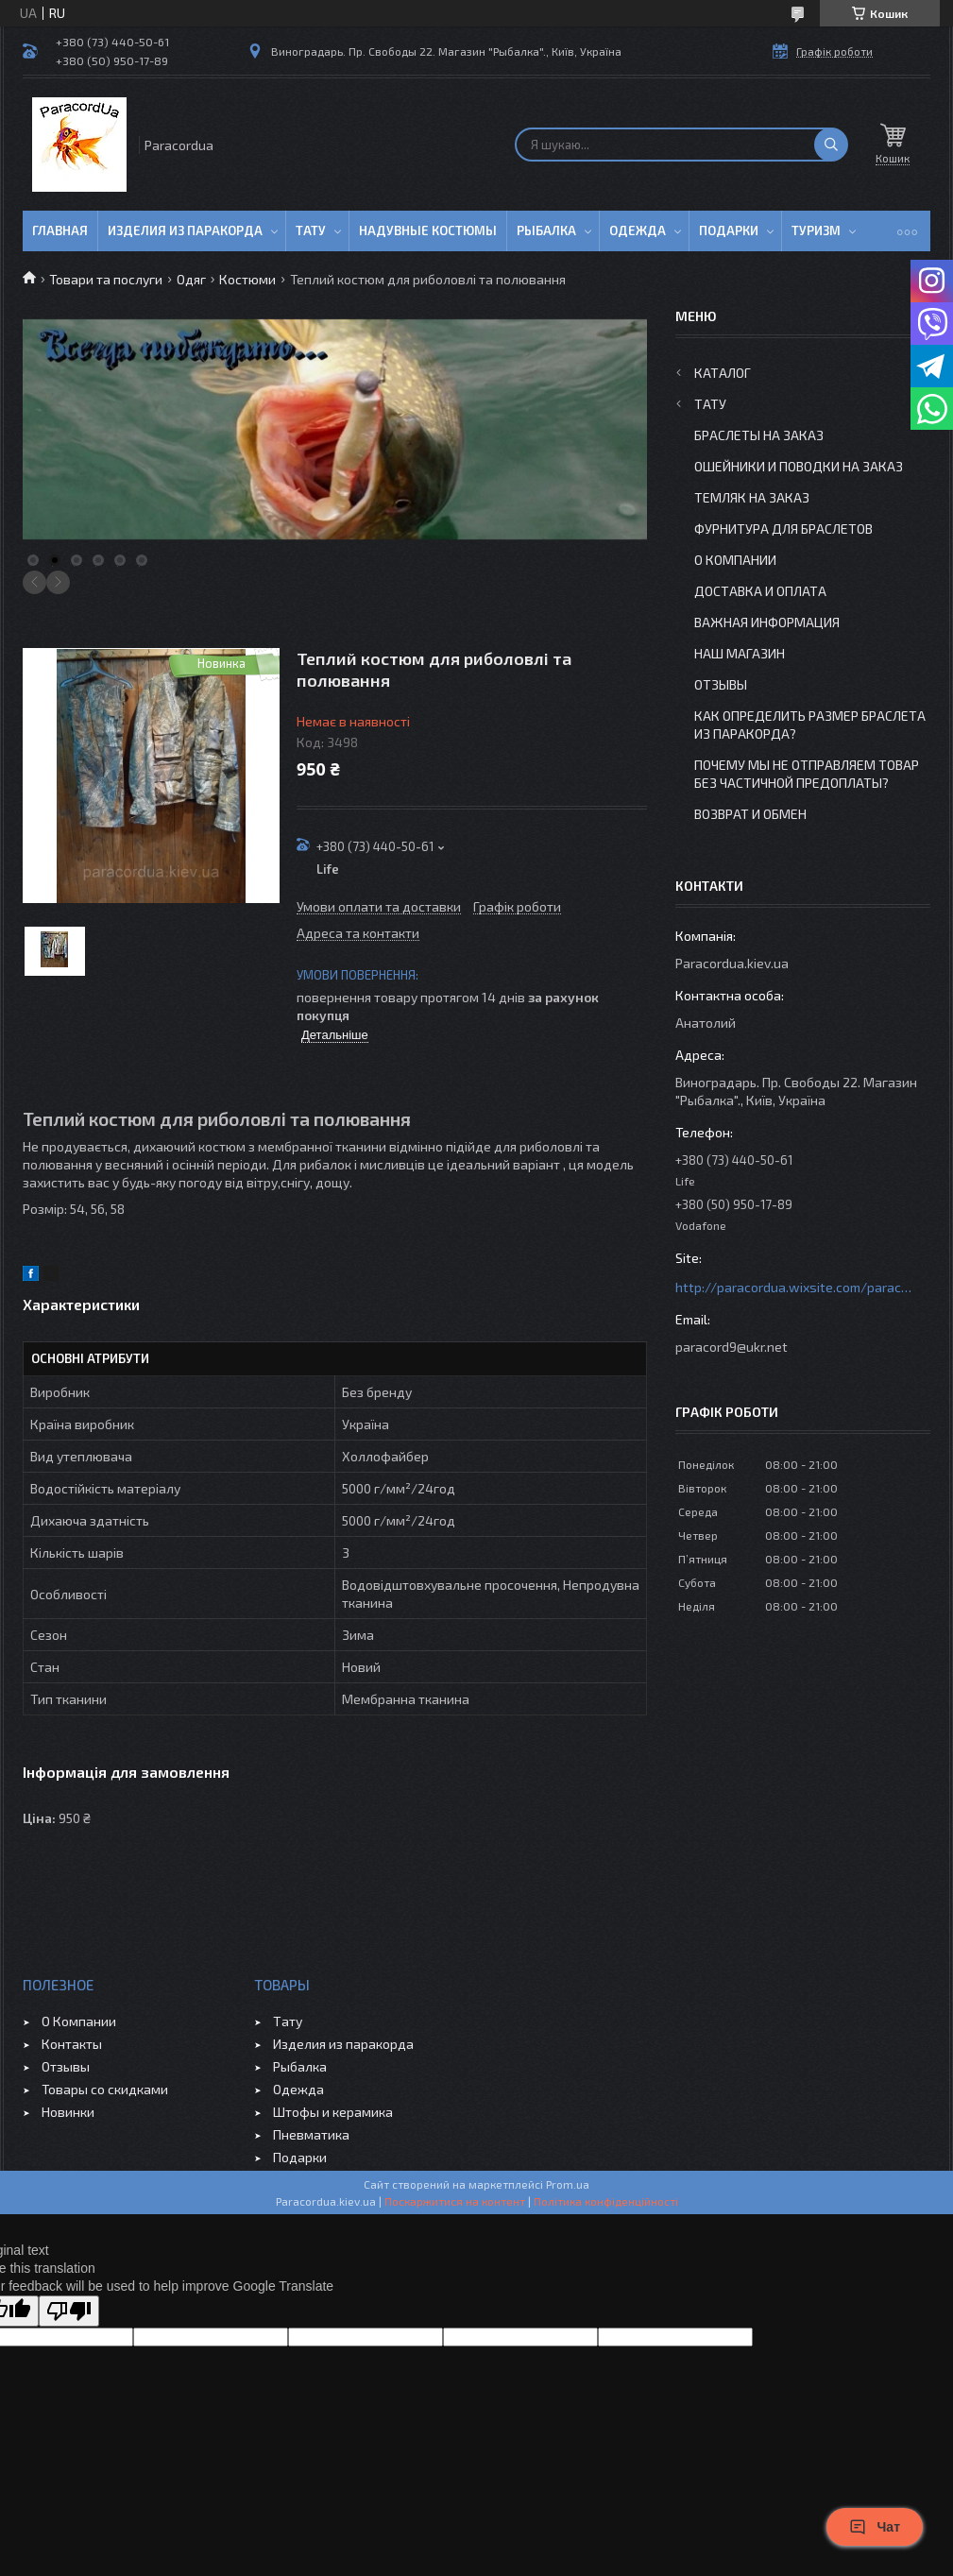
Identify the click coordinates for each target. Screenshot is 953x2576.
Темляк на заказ (751, 497)
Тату (311, 230)
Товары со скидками (105, 2089)
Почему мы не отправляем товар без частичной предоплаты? (806, 774)
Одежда (637, 230)
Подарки (728, 230)
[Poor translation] (69, 2311)
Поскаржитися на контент (454, 2201)
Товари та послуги (105, 279)
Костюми (247, 279)
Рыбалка (546, 230)
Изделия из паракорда (185, 230)
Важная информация (767, 622)
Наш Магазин (739, 653)
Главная (60, 230)
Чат (874, 2526)
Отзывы (720, 684)
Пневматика (311, 2134)
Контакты (72, 2044)
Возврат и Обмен (750, 814)
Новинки (68, 2112)
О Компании (735, 560)
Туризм (816, 230)
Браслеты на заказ (759, 435)
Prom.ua (567, 2184)
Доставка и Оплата (760, 591)
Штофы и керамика (333, 2112)
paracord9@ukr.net (731, 1347)
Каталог (722, 373)
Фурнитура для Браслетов (783, 528)
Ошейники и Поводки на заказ (798, 466)
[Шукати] (831, 145)
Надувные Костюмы (428, 230)
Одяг (191, 279)
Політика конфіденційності (606, 2201)
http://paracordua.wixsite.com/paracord (793, 1287)
